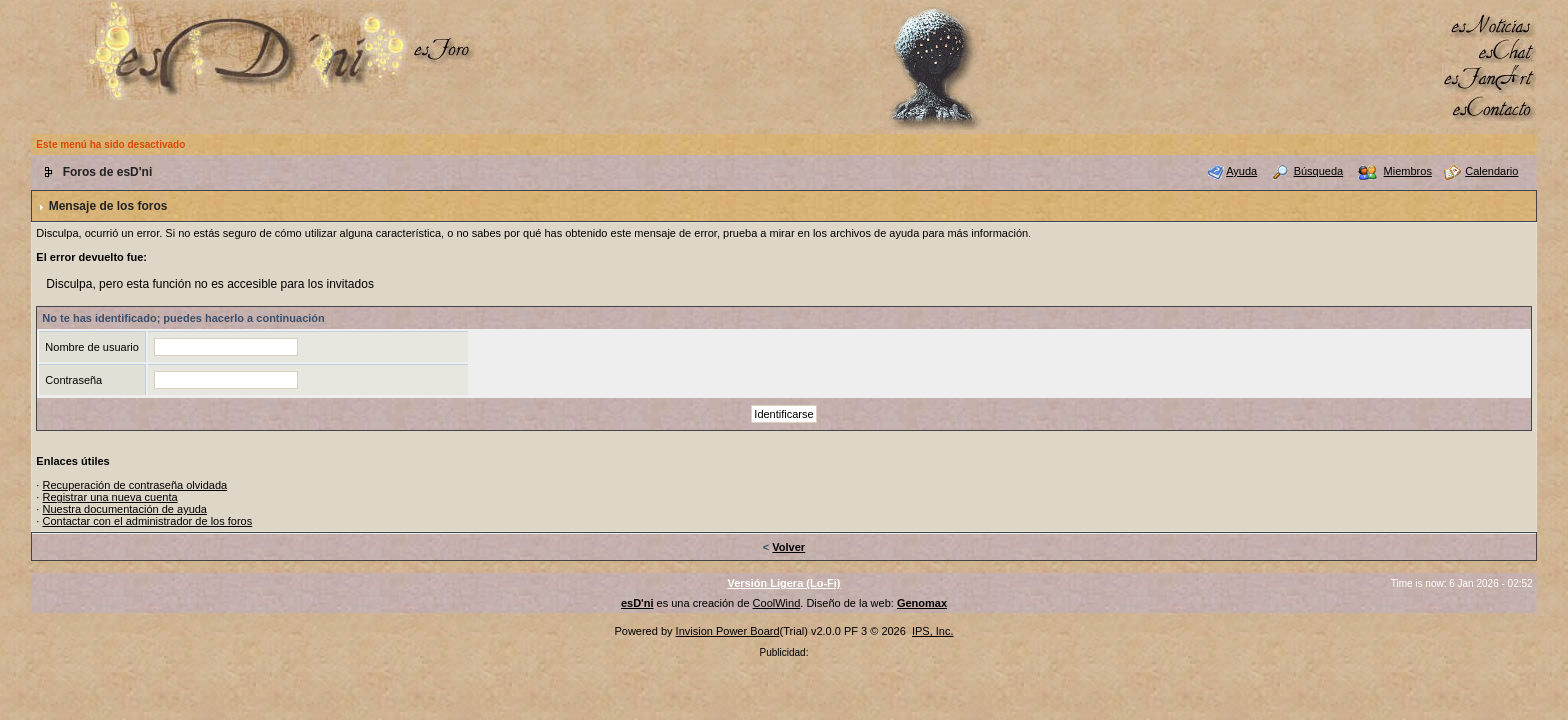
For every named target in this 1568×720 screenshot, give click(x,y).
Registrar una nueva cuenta (109, 497)
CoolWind (777, 603)
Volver (788, 547)
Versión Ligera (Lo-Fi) (783, 583)
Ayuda (1241, 171)
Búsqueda (1319, 171)
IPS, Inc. (933, 631)
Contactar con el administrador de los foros (147, 521)
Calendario (1491, 171)
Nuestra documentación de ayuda (124, 509)
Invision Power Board (728, 631)
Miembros (1408, 171)
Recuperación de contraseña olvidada (134, 485)
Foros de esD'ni (108, 172)
